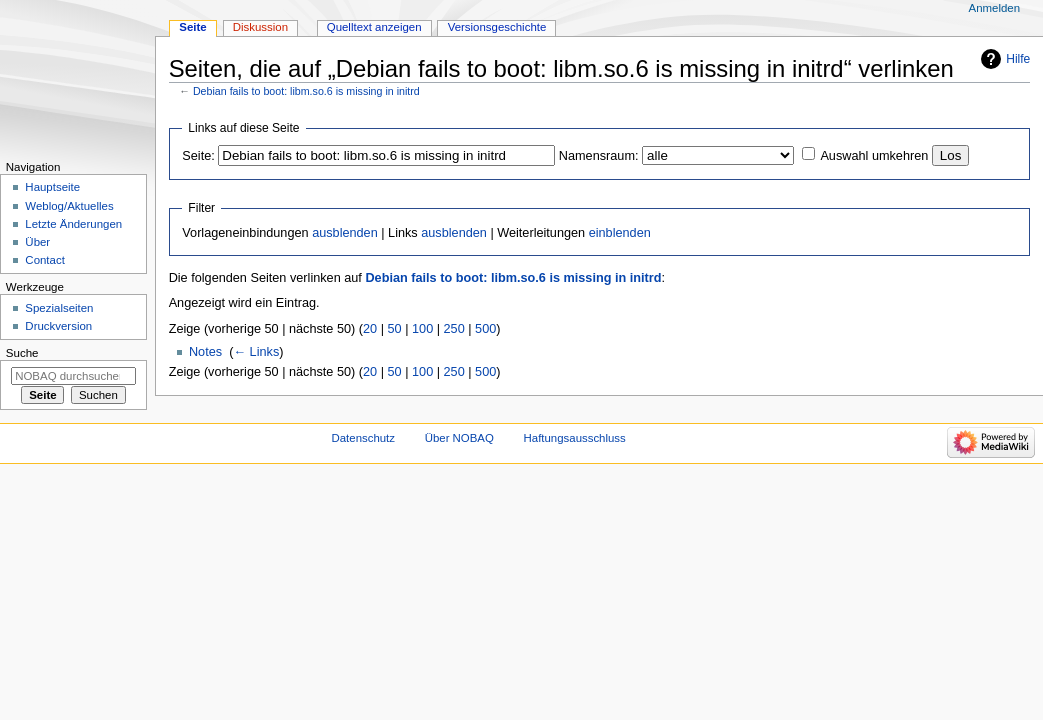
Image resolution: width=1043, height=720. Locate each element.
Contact (44, 260)
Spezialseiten (59, 308)
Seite (192, 27)
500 (485, 329)
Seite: (198, 156)
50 (395, 329)
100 (422, 329)
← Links (256, 352)
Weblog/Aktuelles (69, 206)
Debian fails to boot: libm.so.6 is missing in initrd (306, 91)
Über (37, 242)
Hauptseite (52, 187)
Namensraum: (599, 156)
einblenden (620, 233)
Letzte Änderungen (73, 224)
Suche (22, 353)
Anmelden (995, 8)
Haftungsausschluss (575, 438)
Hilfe (1018, 59)
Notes (205, 352)
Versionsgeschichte (497, 27)
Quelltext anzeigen (374, 27)
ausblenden (345, 233)
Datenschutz (364, 438)
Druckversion (58, 326)
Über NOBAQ (459, 438)
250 (454, 329)
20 (370, 329)
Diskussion (260, 27)
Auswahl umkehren (874, 156)
